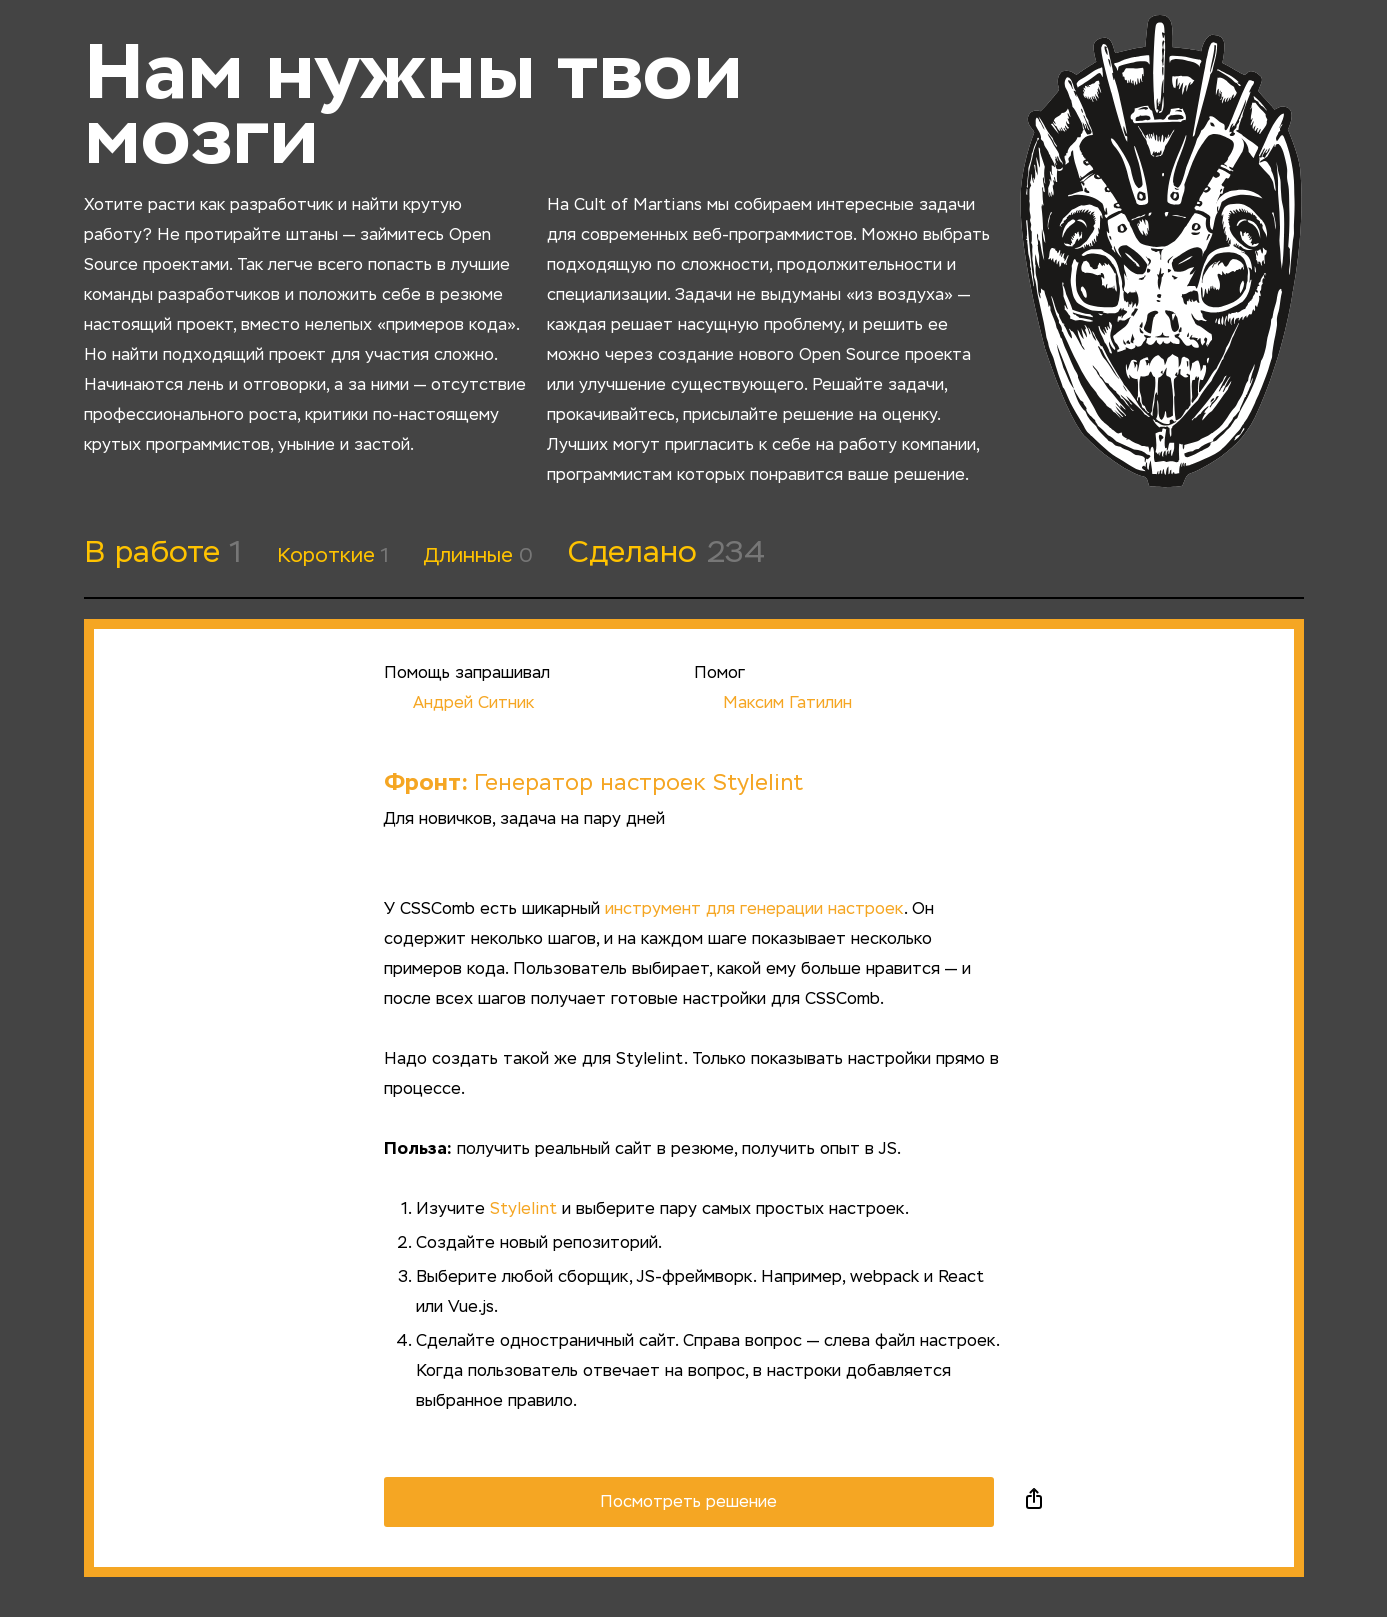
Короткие (333, 556)
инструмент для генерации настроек (754, 910)
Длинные (478, 556)
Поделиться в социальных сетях (1034, 1502)
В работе (163, 554)
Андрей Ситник (459, 704)
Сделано (666, 554)
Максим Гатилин (773, 704)
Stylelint (523, 1210)
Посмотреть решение (688, 1503)
